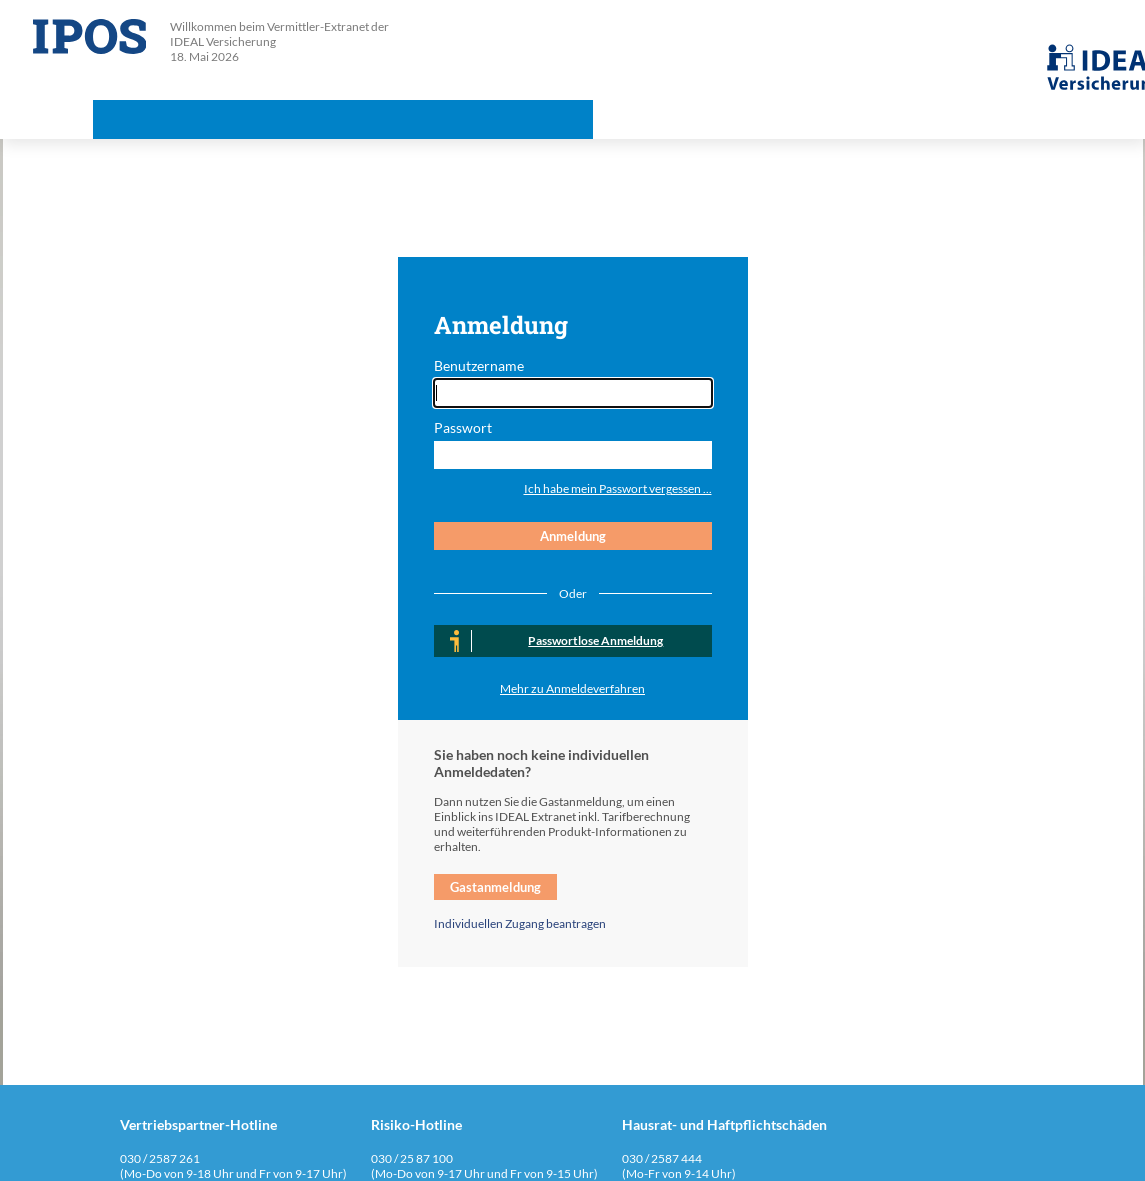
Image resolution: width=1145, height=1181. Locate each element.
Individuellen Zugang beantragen (520, 923)
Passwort (463, 427)
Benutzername (479, 365)
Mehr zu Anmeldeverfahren (572, 688)
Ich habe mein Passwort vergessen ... (618, 488)
